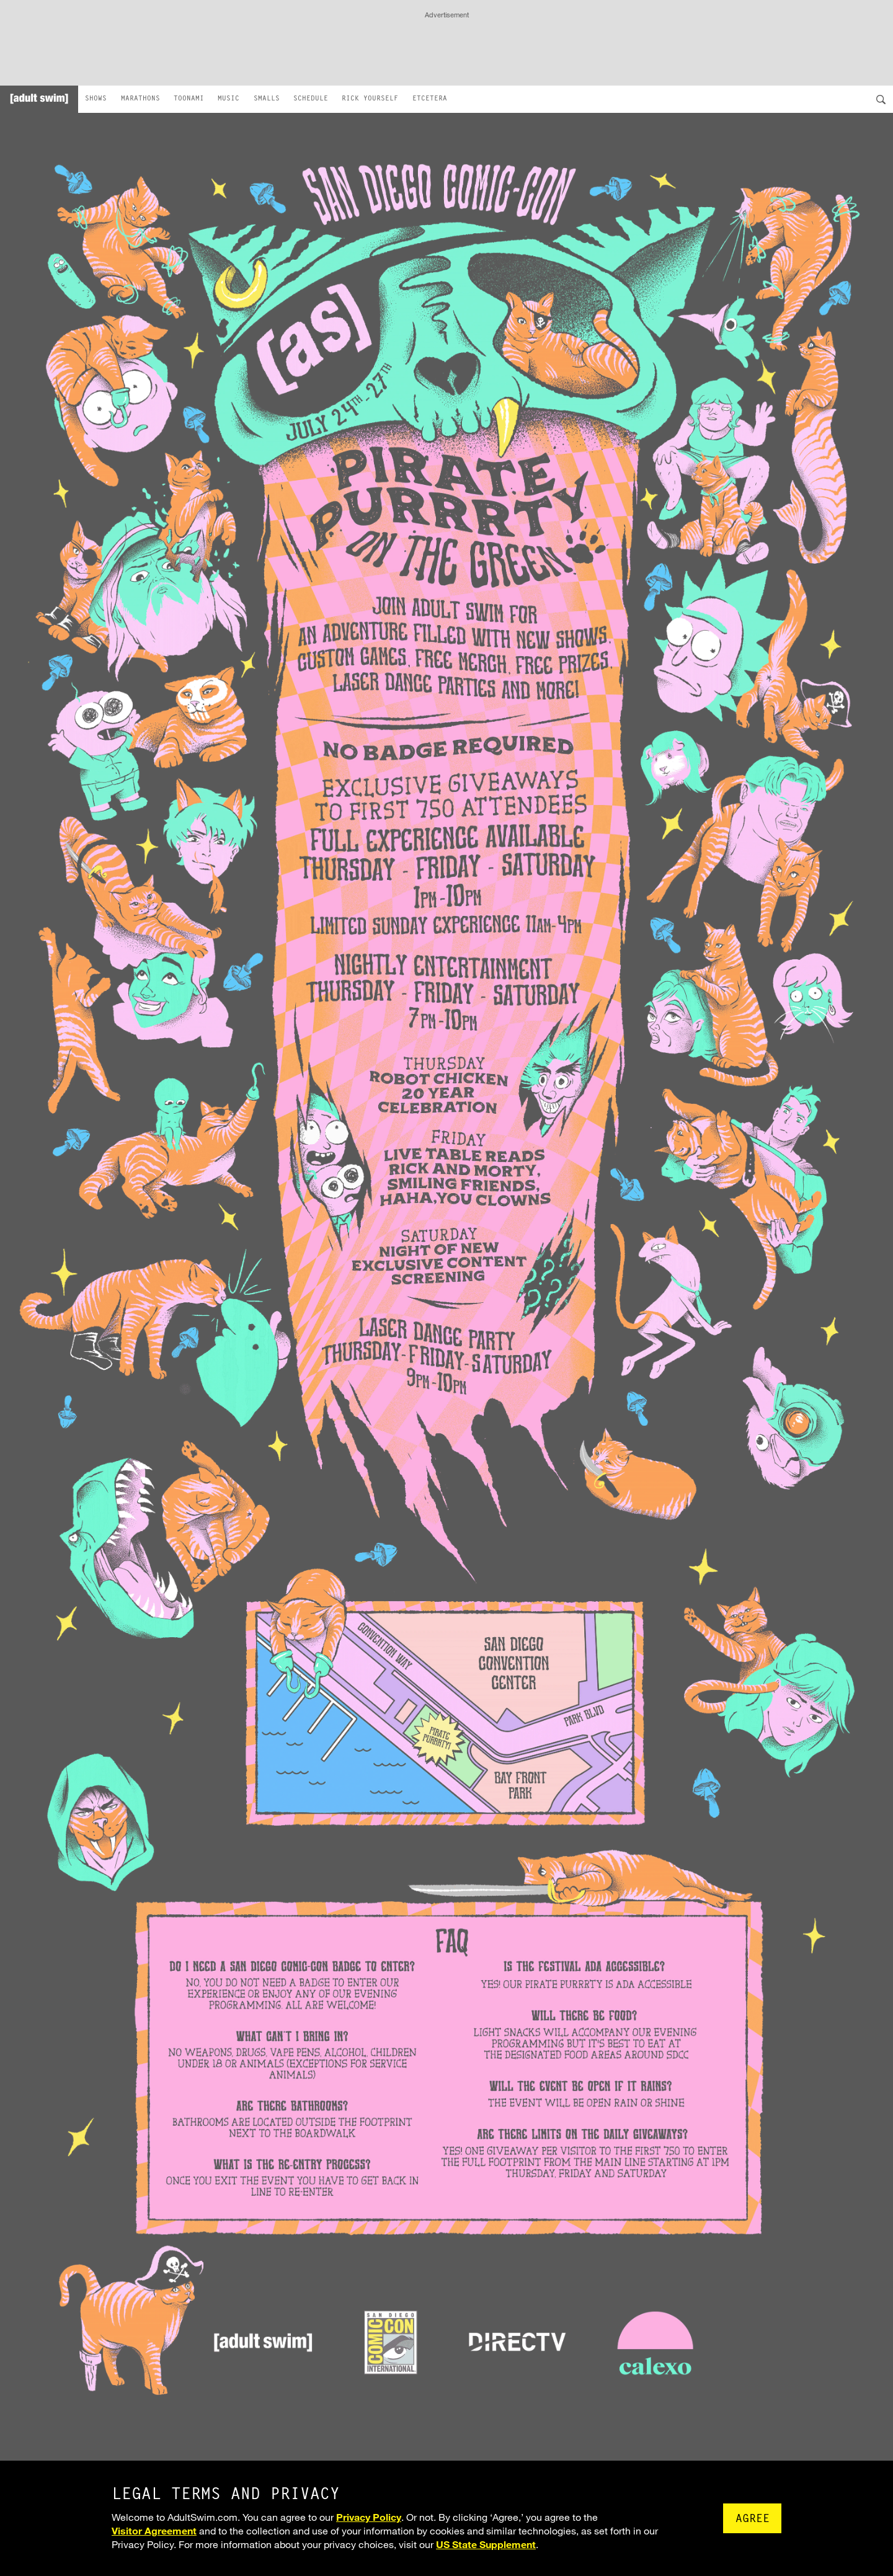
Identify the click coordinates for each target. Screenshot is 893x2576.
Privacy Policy (368, 2517)
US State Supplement (486, 2544)
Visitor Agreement (154, 2530)
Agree (752, 2519)
